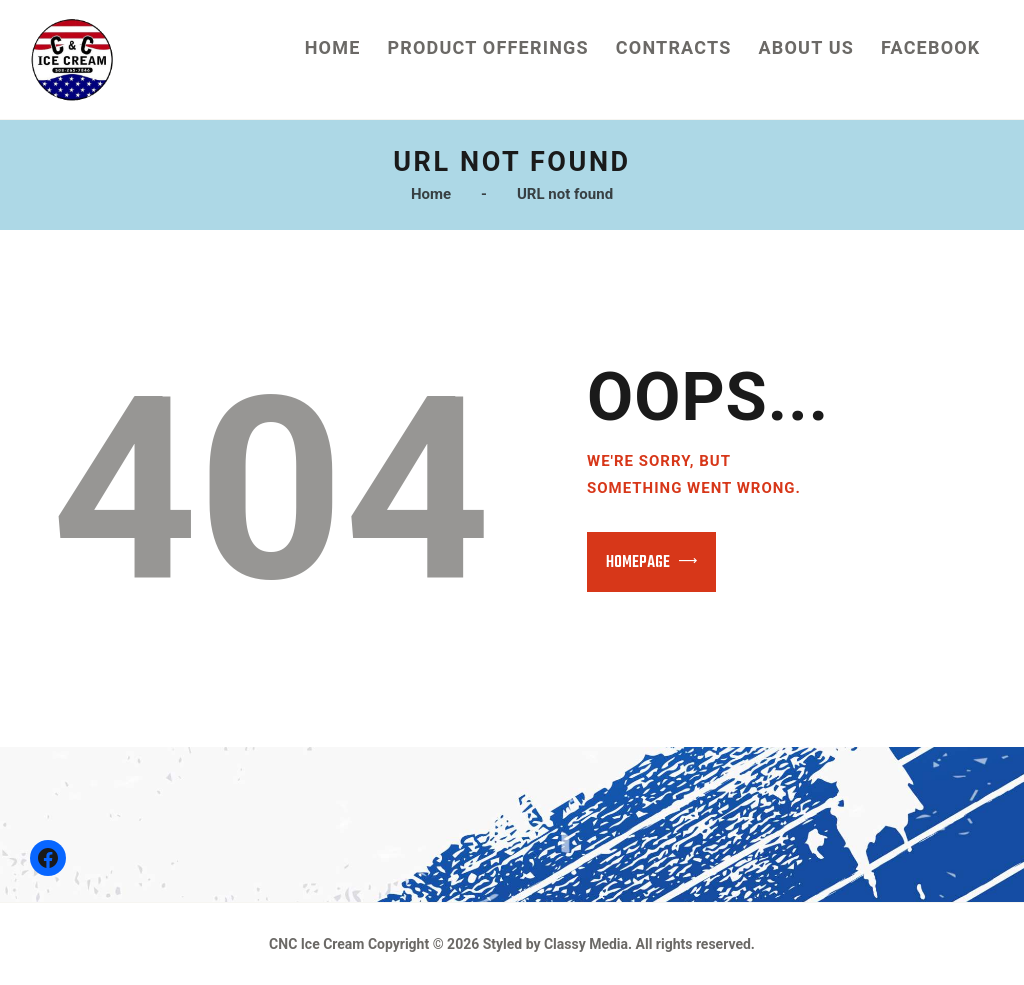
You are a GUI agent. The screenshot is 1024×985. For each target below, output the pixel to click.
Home (431, 194)
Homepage (638, 563)
